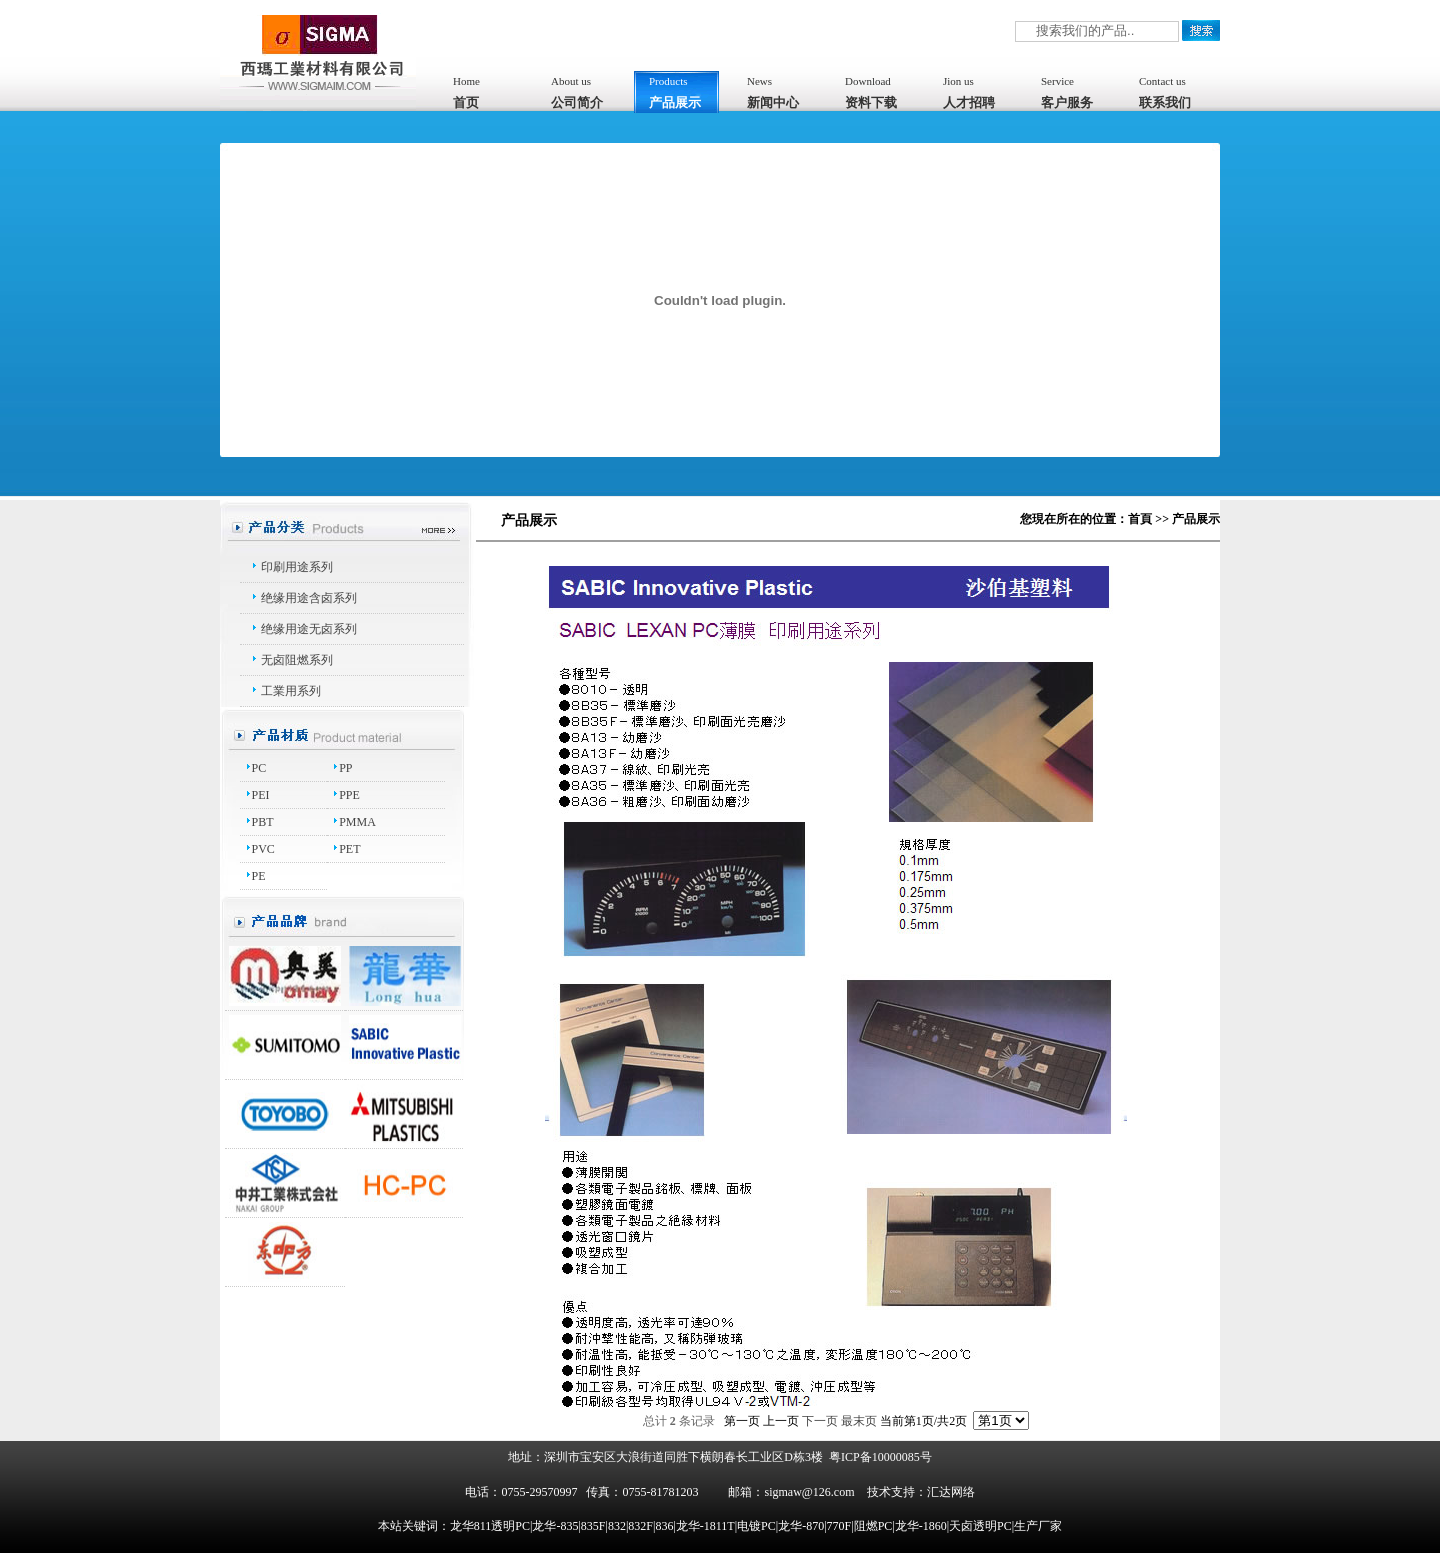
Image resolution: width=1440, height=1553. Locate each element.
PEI (261, 795)
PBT (263, 822)
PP (345, 768)
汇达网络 (951, 1492)
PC (259, 768)
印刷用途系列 (297, 567)
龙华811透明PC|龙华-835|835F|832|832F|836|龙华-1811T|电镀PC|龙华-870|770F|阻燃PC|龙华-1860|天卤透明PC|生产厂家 (756, 1526)
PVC (263, 849)
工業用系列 (291, 691)
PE (259, 876)
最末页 (859, 1421)
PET (349, 849)
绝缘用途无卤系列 (309, 629)
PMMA (357, 822)
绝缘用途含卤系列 (309, 598)
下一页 (820, 1421)
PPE (349, 795)
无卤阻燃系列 (297, 660)
